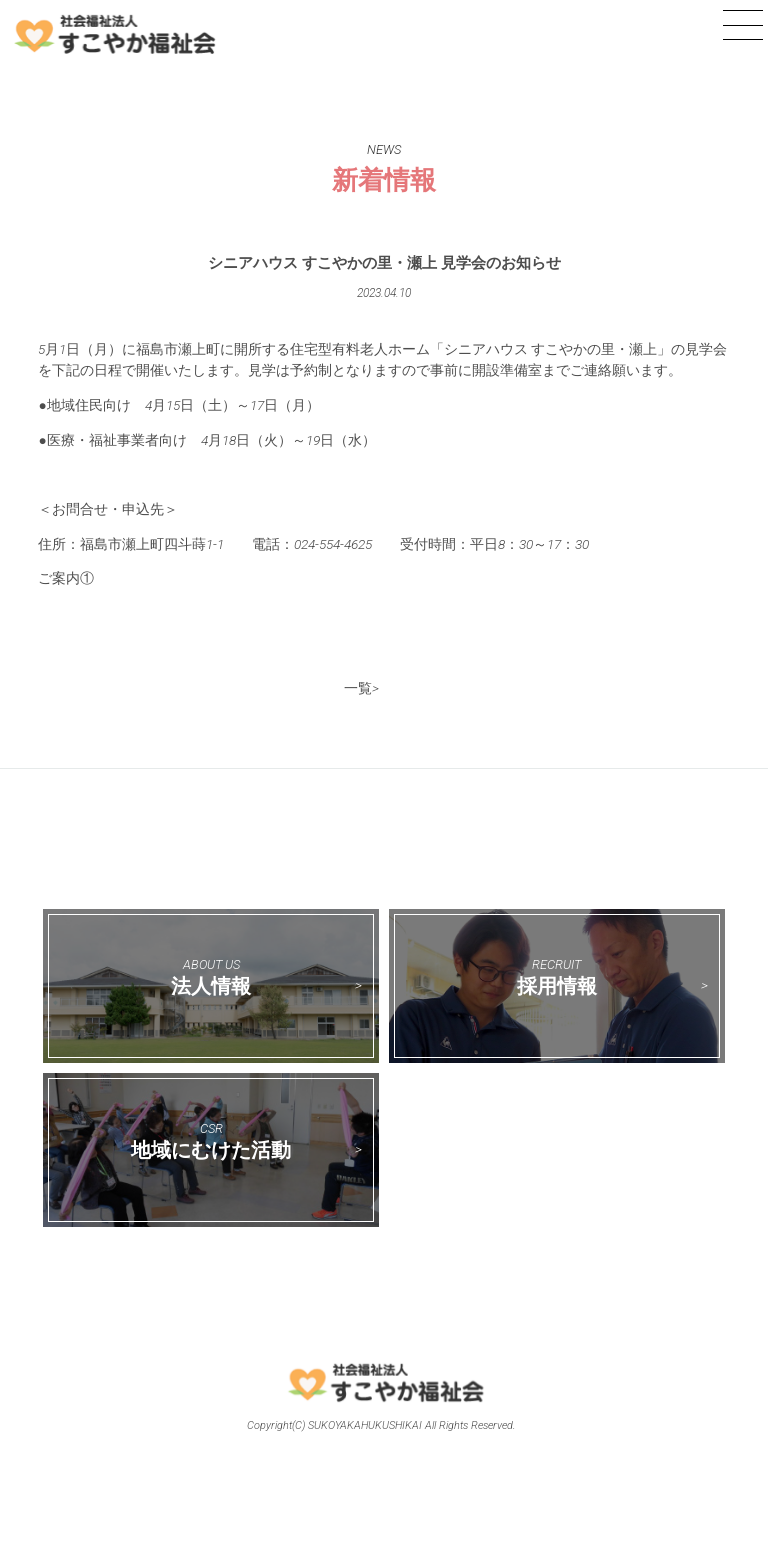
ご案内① (66, 578)
